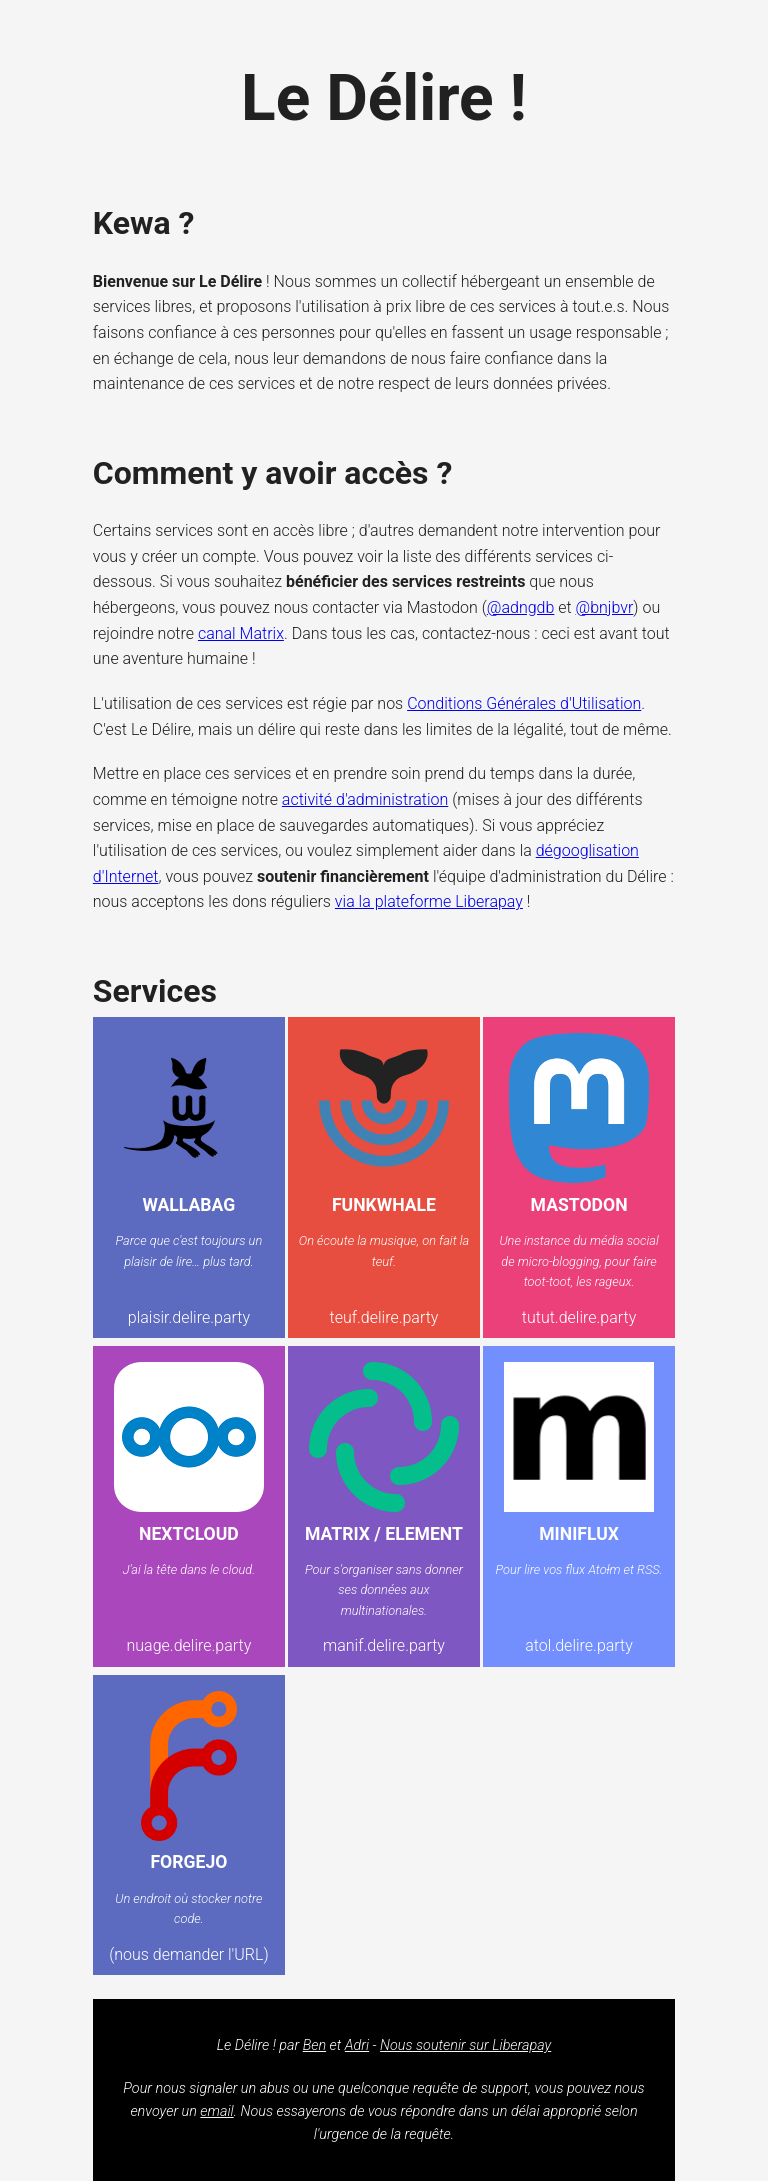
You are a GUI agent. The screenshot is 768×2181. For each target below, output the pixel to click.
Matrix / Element (384, 1534)
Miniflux (579, 1534)
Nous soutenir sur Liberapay (465, 2045)
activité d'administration (365, 799)
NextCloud (189, 1534)
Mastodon (579, 1205)
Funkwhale (384, 1205)
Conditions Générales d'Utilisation (524, 703)
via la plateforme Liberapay (429, 901)
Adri (357, 2045)
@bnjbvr (605, 607)
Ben (314, 2045)
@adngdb (521, 607)
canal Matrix (241, 633)
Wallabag (189, 1205)
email (216, 2111)
